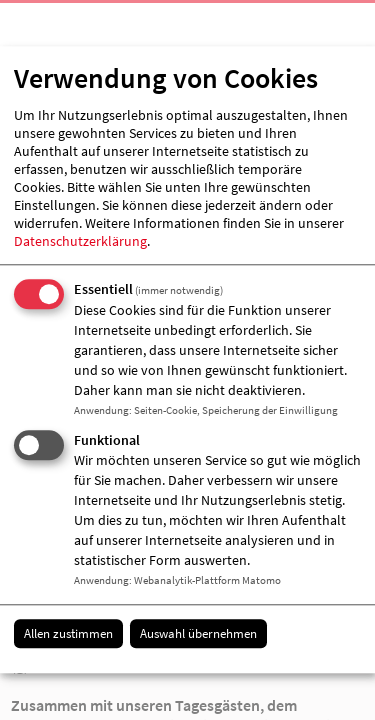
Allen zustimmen (68, 633)
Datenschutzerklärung (80, 241)
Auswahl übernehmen (198, 633)
